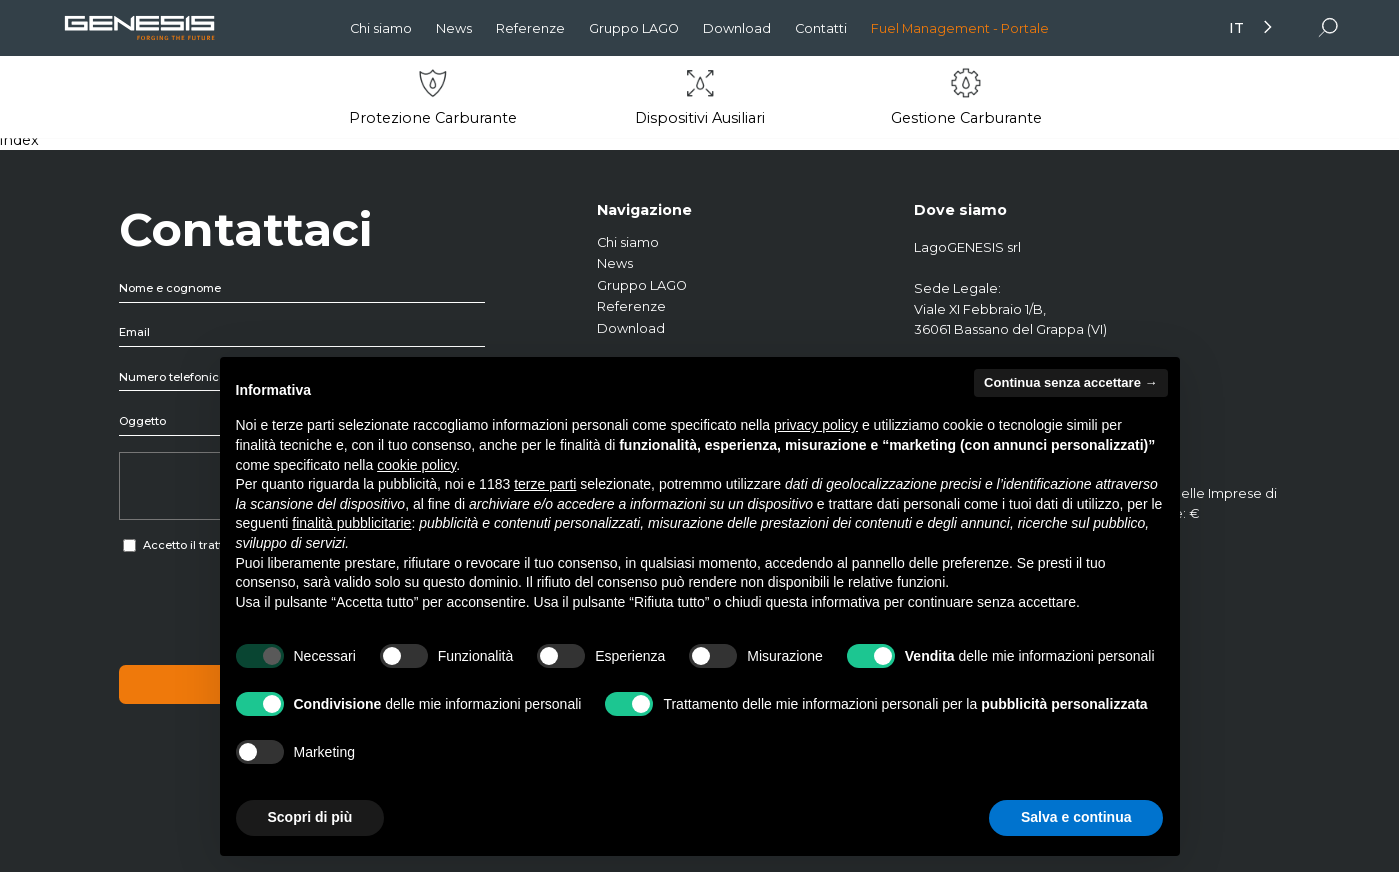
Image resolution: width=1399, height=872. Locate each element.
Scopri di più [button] (310, 817)
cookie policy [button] (416, 465)
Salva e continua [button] (1076, 817)
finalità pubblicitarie (351, 523)
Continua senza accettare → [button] (1070, 382)
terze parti (545, 484)
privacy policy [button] (816, 425)
